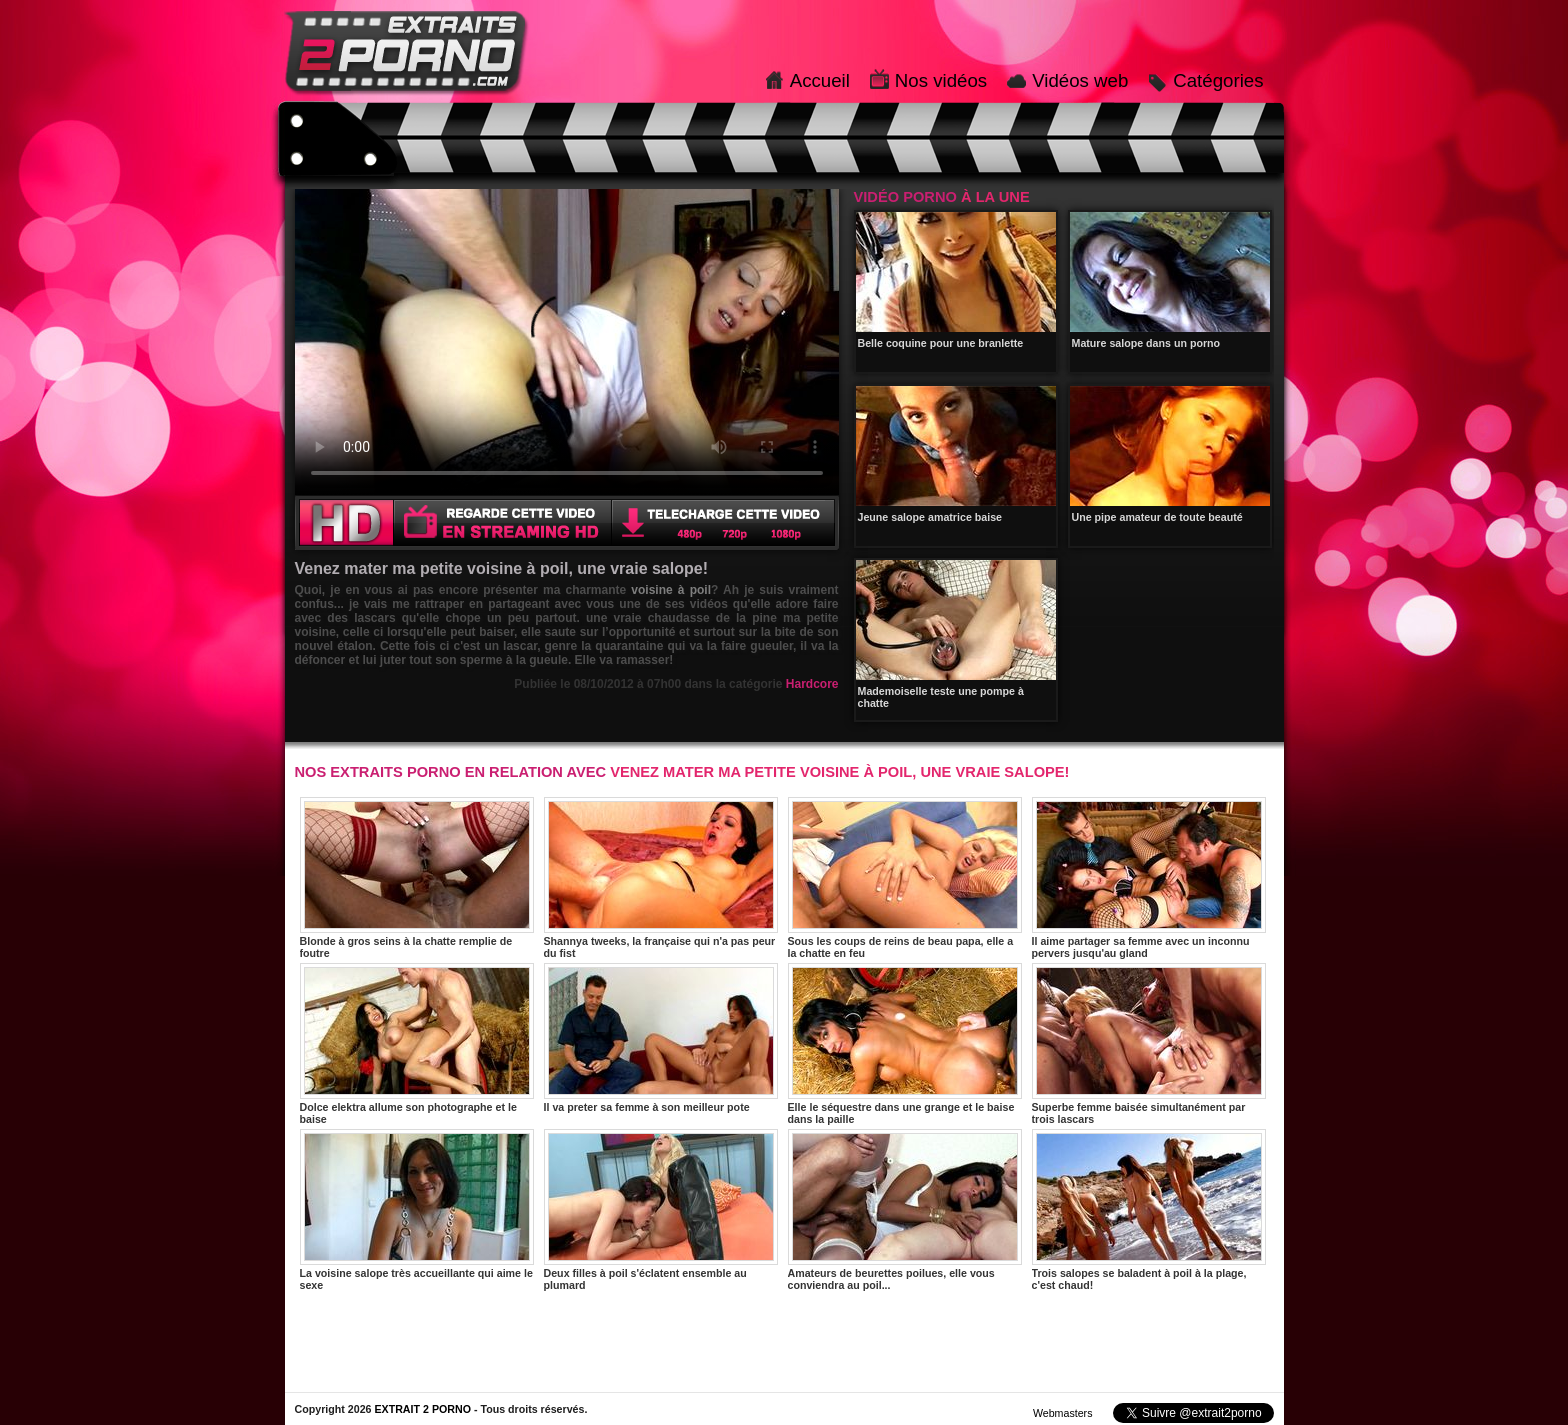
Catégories (1218, 80)
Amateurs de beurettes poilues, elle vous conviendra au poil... (905, 1210)
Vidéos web (1080, 80)
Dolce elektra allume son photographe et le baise (417, 1044)
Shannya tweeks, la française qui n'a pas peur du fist (661, 878)
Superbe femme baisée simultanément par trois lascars (1149, 1044)
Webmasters (1063, 1413)
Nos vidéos (941, 80)
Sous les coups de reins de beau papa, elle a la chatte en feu (905, 878)
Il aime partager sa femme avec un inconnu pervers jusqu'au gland (1149, 878)
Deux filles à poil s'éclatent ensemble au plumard (661, 1210)
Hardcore (812, 684)
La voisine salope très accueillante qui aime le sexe (417, 1210)
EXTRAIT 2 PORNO (422, 1409)
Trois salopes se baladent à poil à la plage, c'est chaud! (1149, 1210)
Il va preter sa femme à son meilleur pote (661, 1038)
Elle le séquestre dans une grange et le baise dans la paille (905, 1044)
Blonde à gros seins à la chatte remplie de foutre (417, 878)
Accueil (820, 80)
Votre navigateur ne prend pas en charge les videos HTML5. (567, 342)
